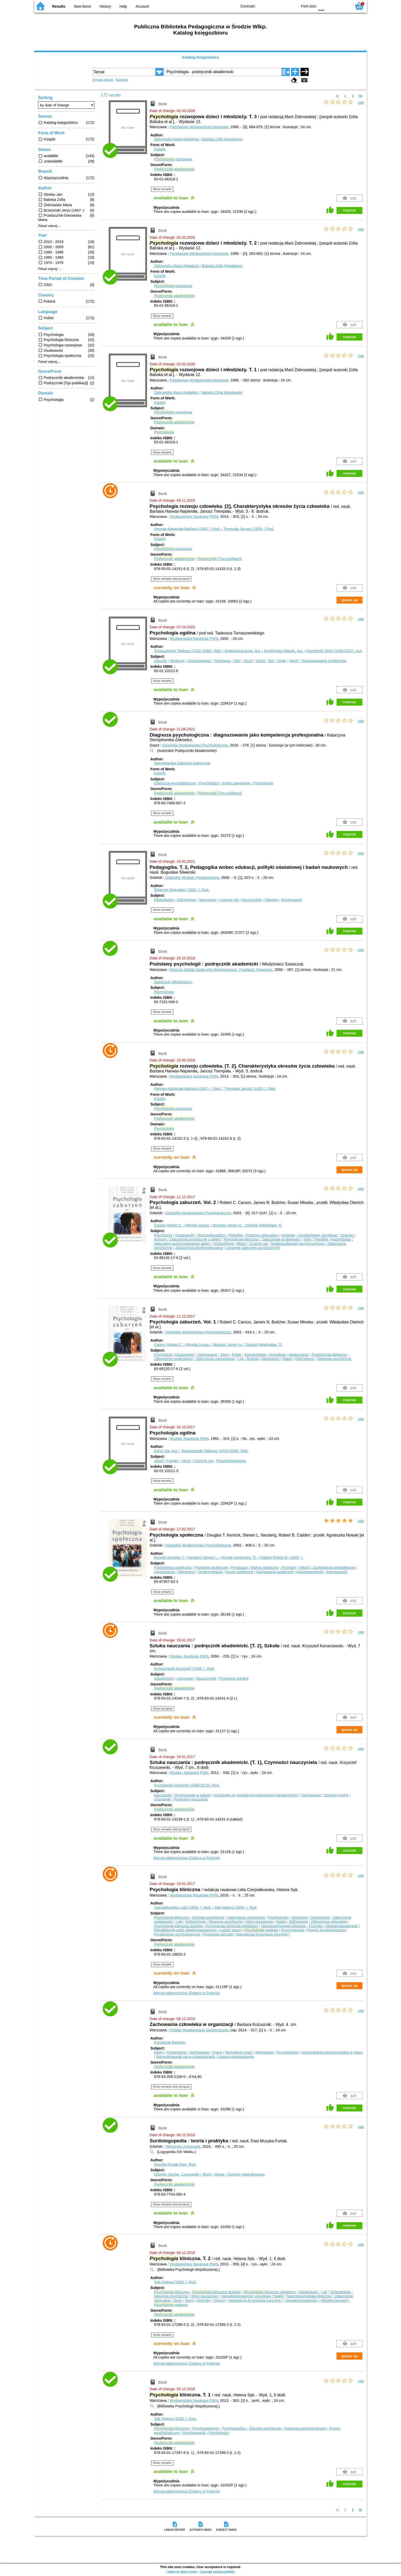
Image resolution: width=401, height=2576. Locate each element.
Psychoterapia (292, 1930)
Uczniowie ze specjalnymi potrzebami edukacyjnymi (256, 1795)
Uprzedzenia (164, 1572)
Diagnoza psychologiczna (175, 783)
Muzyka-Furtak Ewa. (175, 2164)
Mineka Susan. (198, 1225)
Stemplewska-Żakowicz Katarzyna (182, 763)
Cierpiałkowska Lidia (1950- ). (183, 1907)
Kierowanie (264, 2052)
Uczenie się (228, 900)
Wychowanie (291, 900)
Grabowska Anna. (243, 651)
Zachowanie (207, 1355)
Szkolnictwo (186, 900)
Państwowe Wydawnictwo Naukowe (199, 127)
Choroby (315, 1926)
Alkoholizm (271, 1359)
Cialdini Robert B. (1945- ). (281, 1557)
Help (123, 6)
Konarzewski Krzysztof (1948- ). (184, 1669)
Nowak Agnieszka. (239, 1557)
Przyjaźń (289, 1567)
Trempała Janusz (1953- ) (248, 529)
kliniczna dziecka (216, 2292)
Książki (160, 149)
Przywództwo (287, 2052)
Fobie (236, 1355)
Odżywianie (304, 1359)
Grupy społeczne (239, 1572)
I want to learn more (181, 2571)
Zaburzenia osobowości (281, 1239)
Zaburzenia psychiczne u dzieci (194, 1239)
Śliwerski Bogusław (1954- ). (181, 890)
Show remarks (162, 189)
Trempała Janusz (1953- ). (250, 1089)
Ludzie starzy (230, 1930)
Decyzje (160, 661)
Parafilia (321, 1239)
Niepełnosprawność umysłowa (246, 2296)
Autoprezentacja (309, 1572)
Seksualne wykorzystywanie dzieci (182, 1244)
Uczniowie (184, 1678)
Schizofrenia (223, 1244)
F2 (341, 6)
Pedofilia (235, 1235)
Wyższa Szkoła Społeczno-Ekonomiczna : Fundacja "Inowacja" (221, 970)
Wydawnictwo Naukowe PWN (194, 516)
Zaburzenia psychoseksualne (199, 1248)
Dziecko (346, 1235)
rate (361, 103)
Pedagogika (163, 900)
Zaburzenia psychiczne (246, 1917)
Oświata (271, 900)
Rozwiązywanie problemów (324, 661)
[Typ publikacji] (220, 559)
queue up (349, 600)
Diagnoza (299, 1917)
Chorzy (219, 2300)
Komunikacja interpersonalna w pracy (332, 2052)
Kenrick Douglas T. (170, 1557)
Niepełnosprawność (342, 1926)
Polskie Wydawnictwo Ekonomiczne (199, 2030)
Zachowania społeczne (274, 1572)
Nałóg (287, 1359)
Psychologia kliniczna (241, 1239)
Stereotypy (186, 1572)
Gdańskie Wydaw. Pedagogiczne (192, 877)
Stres (224, 1355)
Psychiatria (163, 1235)
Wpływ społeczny (265, 1567)
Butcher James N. (228, 1225)
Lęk (240, 1359)
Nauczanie (207, 900)
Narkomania (299, 1355)
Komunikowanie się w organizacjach (185, 2057)
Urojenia (288, 1235)
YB (282, 6)
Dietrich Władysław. (264, 1225)
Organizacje (176, 2052)
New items (82, 6)
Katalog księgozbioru (200, 57)
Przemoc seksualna (262, 1235)
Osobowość (184, 1235)
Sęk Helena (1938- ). (235, 1907)
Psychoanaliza (234, 2428)
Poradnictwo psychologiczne (177, 1934)
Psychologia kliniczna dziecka (178, 1926)
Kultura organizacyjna (235, 2057)
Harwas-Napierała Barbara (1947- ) (187, 529)
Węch (294, 661)
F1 (330, 6)
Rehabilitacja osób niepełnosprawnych (185, 1930)
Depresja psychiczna (334, 1359)
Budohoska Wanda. (284, 651)
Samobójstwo (255, 1355)
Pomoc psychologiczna (326, 1930)
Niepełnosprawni (334, 2300)
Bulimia (253, 1359)
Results (58, 6)
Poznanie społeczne (211, 1567)
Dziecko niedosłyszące (246, 2174)
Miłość (304, 1567)
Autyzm (160, 1239)
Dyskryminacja (210, 1572)
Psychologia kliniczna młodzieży (232, 1926)
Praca (217, 2052)
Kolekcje (122, 80)
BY (292, 6)
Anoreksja (277, 1355)
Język (158, 1461)
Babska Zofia (222, 139)
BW (271, 6)
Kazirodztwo (341, 1239)
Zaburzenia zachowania (215, 1359)
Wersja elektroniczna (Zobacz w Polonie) (186, 1858)
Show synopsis (163, 1708)
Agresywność (337, 1572)
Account (142, 6)
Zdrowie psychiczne (208, 1917)
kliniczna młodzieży (270, 2292)
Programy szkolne (234, 1678)
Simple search (103, 80)
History (105, 6)
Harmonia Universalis (183, 2146)
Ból (271, 661)
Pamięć (172, 1461)
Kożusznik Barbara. (170, 2042)
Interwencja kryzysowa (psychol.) (263, 1934)
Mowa (219, 2174)
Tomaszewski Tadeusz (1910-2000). (188, 651)
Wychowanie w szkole (192, 1795)
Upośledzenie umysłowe (317, 1235)
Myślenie (177, 661)
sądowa (261, 1930)
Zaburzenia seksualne (329, 1922)
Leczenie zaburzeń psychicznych (253, 1248)
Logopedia (190, 2174)
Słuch (248, 661)
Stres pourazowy (259, 1922)
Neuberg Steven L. (203, 1557)
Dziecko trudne (336, 1795)
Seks (307, 1239)
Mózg (241, 1244)
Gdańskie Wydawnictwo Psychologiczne (195, 745)
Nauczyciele (252, 900)
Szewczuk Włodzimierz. (173, 982)
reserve (349, 210)
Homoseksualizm (211, 1235)
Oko (237, 661)
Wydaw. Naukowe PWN (189, 1439)
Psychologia (263, 783)
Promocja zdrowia (218, 1934)
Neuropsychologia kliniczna (283, 1926)
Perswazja (238, 1567)
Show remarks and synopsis (171, 578)
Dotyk (260, 661)
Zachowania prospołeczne (334, 1567)
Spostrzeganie (199, 661)
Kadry (159, 2052)
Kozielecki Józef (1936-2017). (334, 651)
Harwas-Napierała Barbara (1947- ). (188, 1089)
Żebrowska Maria (176, 139)
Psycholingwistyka (231, 1461)
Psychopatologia (205, 2428)
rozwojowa (173, 159)
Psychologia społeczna (172, 1567)
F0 (321, 6)
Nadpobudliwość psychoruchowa (298, 1244)
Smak (281, 661)
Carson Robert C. (169, 1225)
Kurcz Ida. (166, 1451)
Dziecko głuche (166, 2174)
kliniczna (171, 2292)
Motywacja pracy (238, 2052)
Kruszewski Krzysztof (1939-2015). (187, 1785)
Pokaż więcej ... (49, 226)
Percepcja (222, 661)
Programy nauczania (191, 1799)
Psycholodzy (209, 783)
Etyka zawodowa (236, 783)
